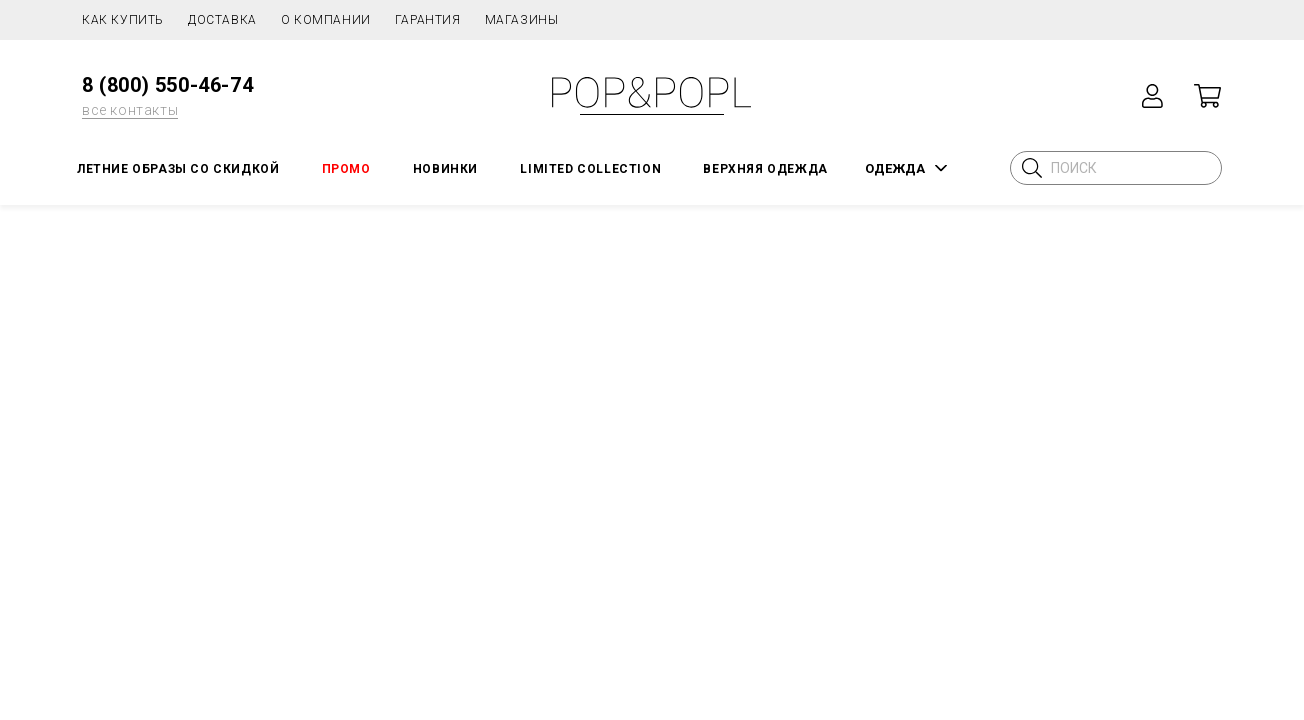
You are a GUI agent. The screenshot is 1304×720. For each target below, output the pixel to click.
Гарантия (428, 20)
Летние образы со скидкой (178, 169)
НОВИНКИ (445, 169)
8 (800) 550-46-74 (167, 85)
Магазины (522, 20)
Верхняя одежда (765, 169)
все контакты (130, 110)
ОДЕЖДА (895, 168)
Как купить (123, 20)
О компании (326, 20)
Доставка (222, 20)
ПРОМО (346, 169)
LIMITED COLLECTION (590, 169)
